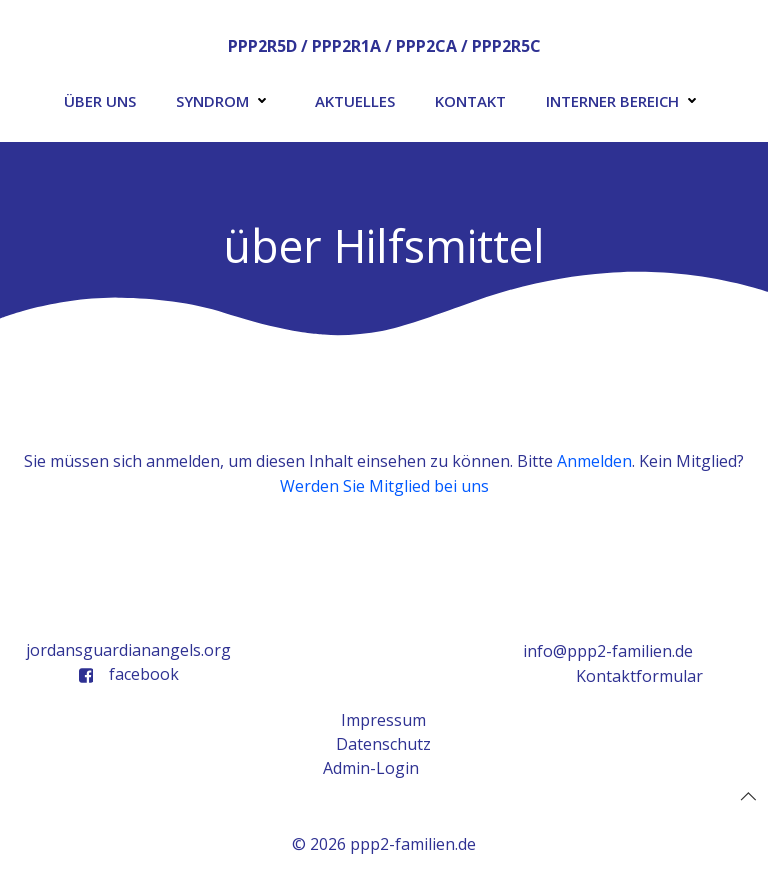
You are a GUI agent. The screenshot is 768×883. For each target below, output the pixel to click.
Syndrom (225, 101)
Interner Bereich (625, 101)
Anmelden (594, 461)
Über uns (100, 101)
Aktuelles (355, 101)
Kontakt (470, 101)
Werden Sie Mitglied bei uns (384, 486)
